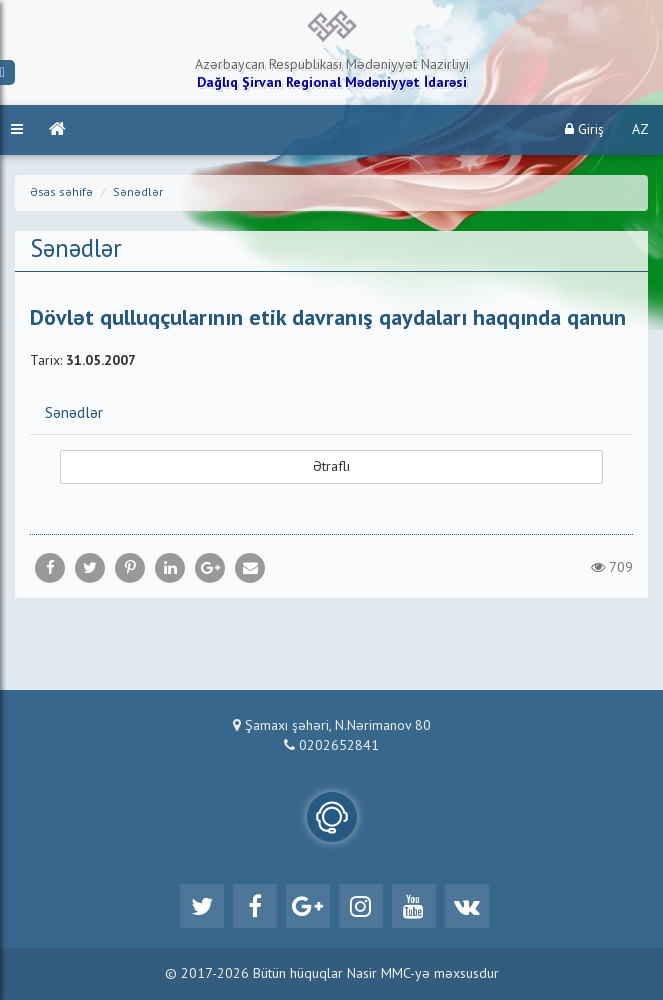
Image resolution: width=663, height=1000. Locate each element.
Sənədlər (138, 193)
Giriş (584, 129)
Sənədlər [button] (74, 414)
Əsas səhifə (61, 193)
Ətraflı (331, 467)
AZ (640, 130)
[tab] (331, 413)
